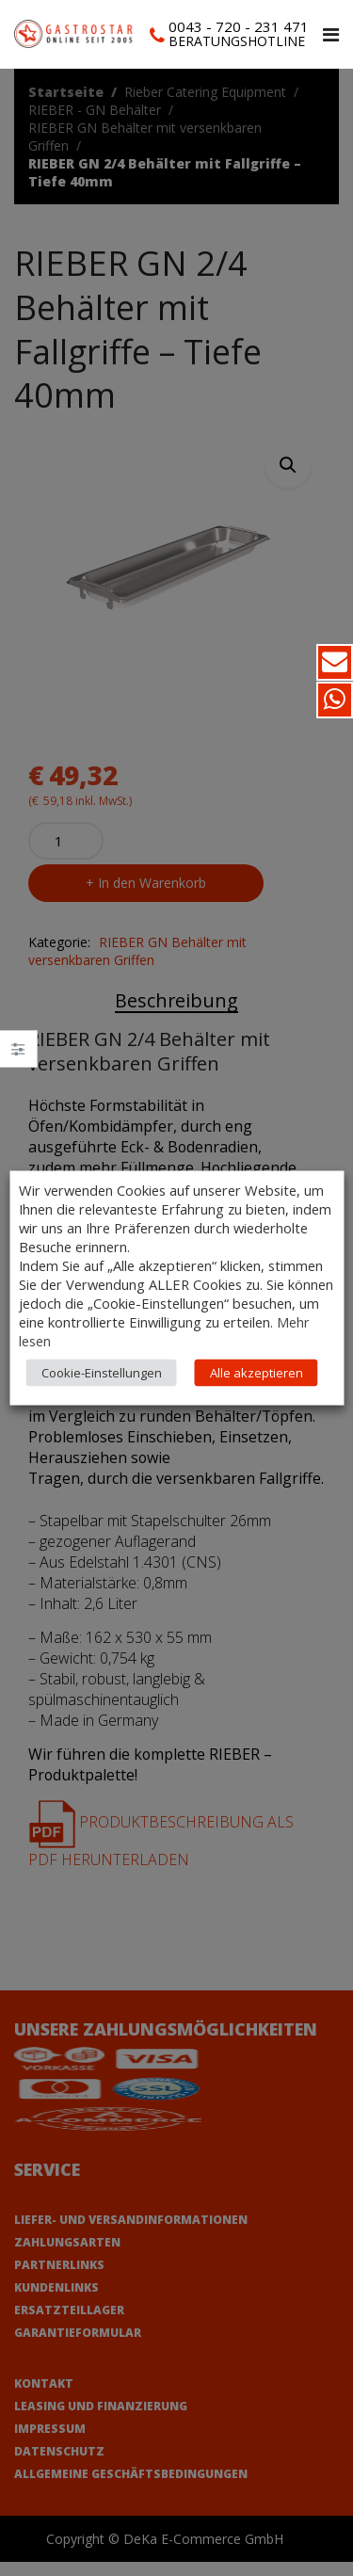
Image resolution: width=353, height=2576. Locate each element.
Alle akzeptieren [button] (256, 1372)
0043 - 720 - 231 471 (238, 26)
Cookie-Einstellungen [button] (101, 1372)
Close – (18, 1055)
